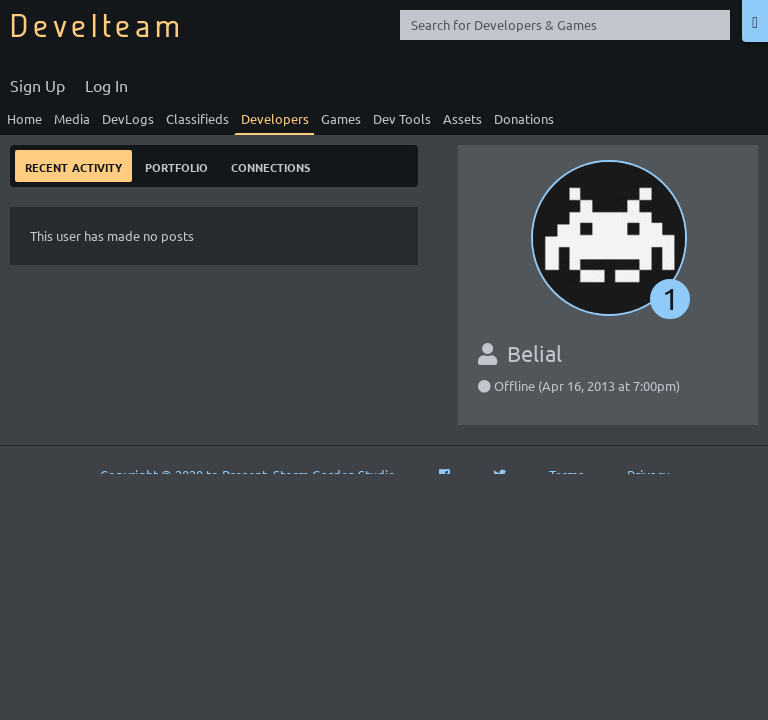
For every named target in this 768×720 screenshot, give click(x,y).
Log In (106, 85)
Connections (270, 165)
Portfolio (176, 165)
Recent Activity (73, 165)
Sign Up (37, 85)
